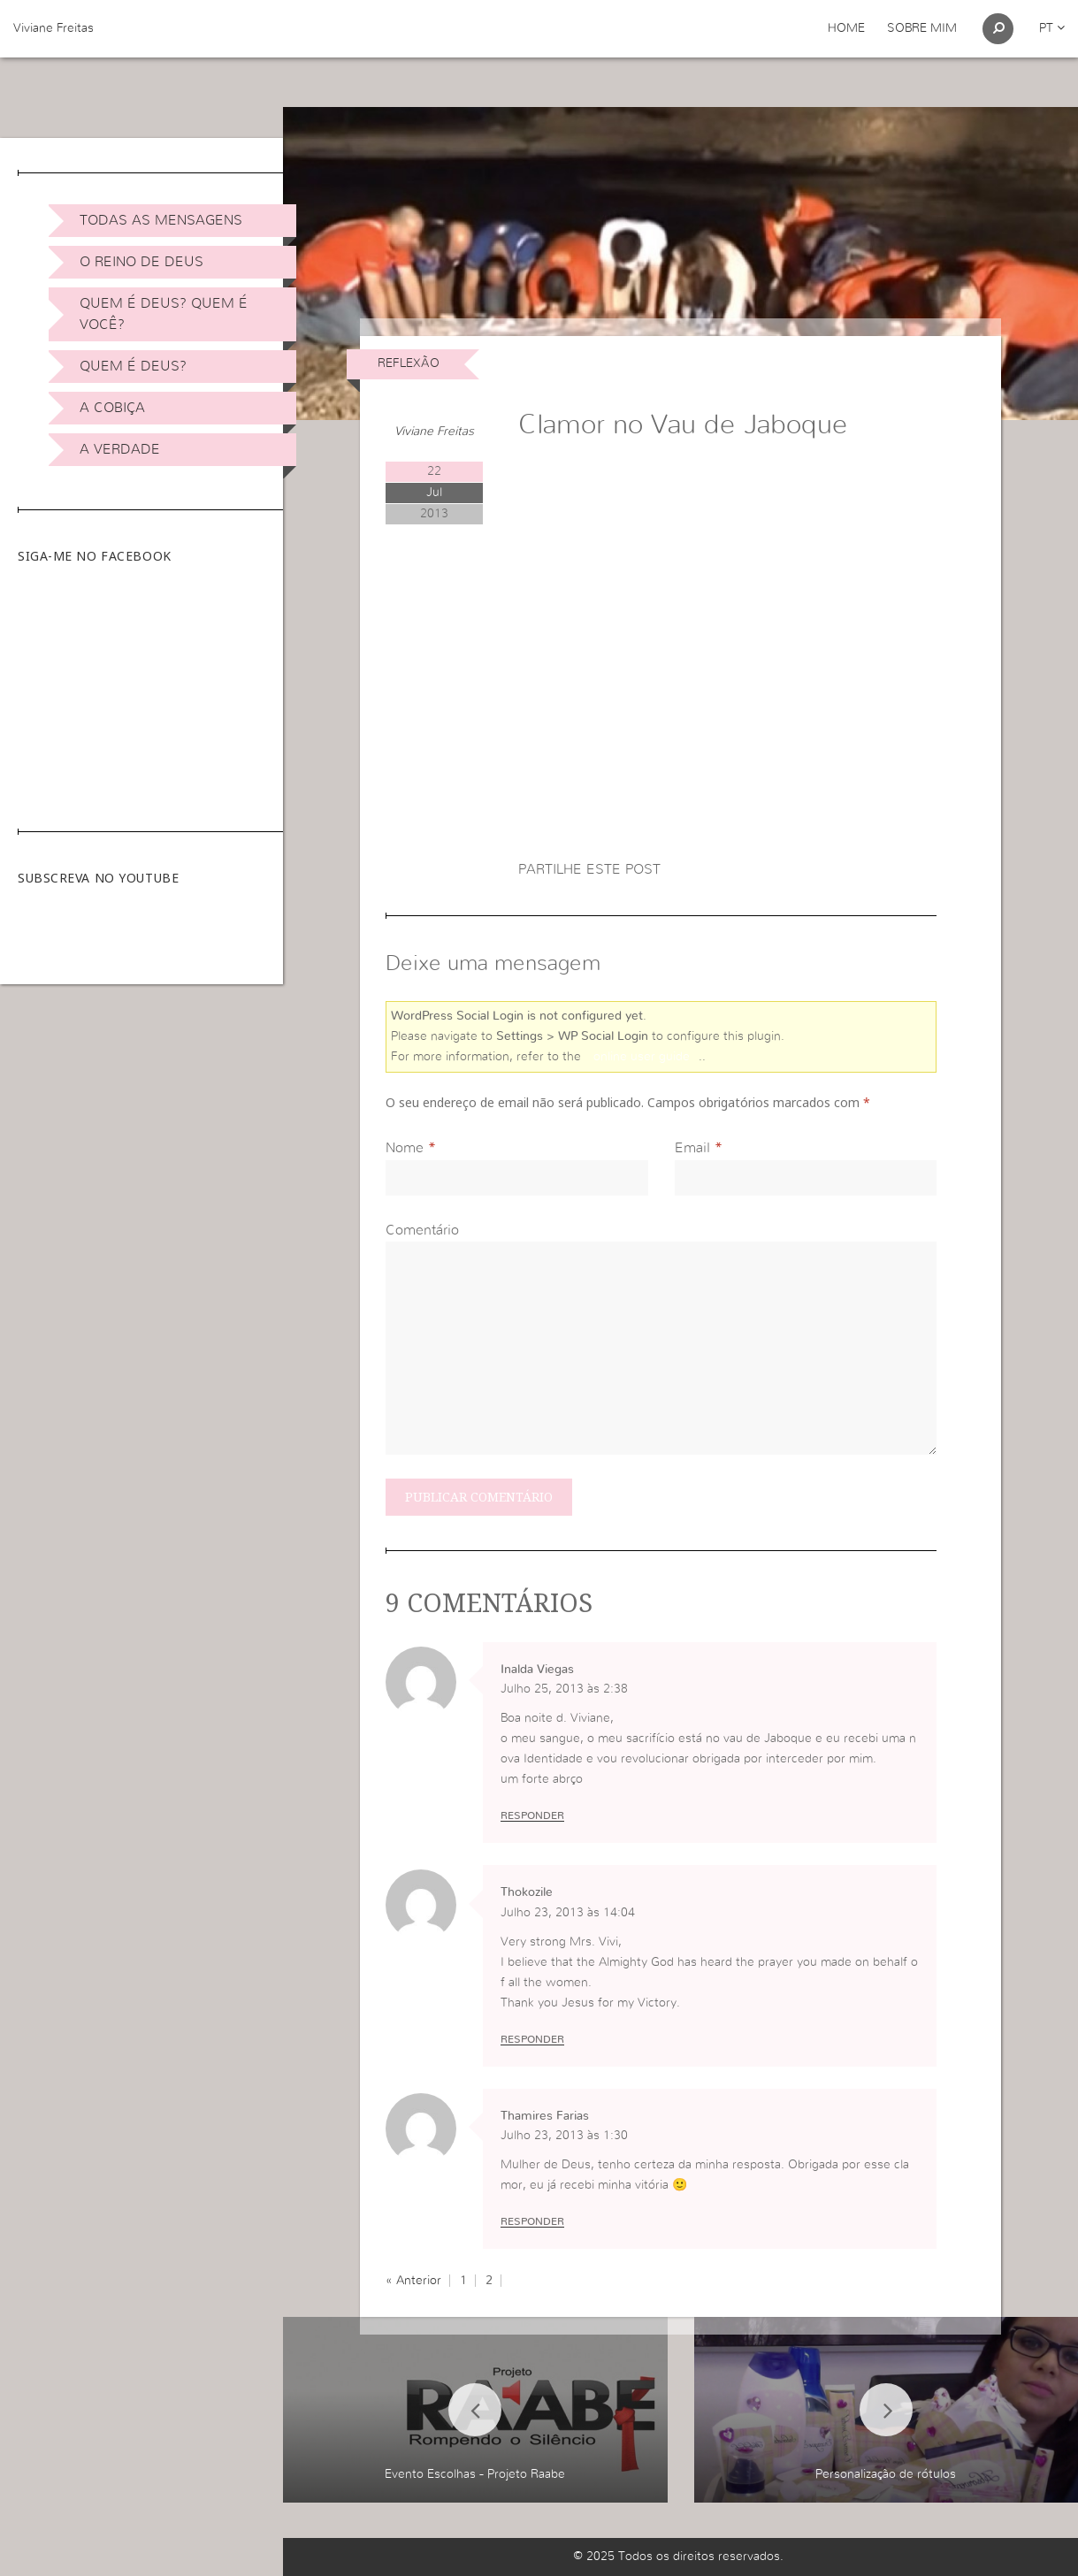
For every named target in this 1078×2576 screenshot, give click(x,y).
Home (846, 28)
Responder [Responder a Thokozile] (532, 2039)
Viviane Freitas (53, 28)
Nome (405, 1148)
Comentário (422, 1230)
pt (1052, 28)
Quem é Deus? (133, 366)
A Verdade (120, 449)
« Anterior (413, 2280)
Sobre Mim (922, 28)
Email (692, 1148)
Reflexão (409, 363)
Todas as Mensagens (161, 220)
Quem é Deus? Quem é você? (164, 314)
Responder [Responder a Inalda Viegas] (532, 1815)
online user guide (641, 1057)
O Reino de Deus (141, 262)
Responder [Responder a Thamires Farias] (532, 2221)
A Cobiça (112, 408)
